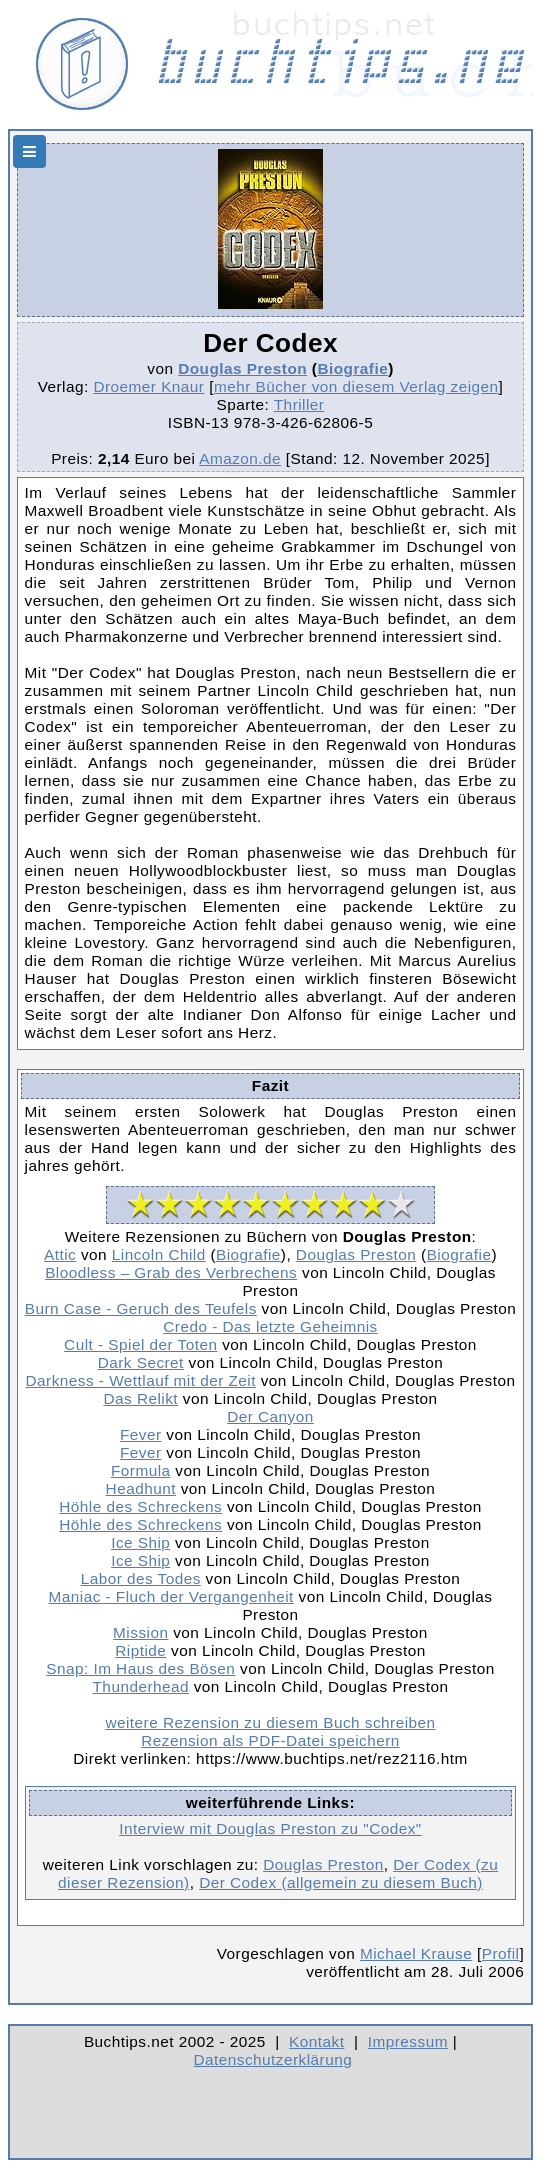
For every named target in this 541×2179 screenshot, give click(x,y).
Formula (141, 1470)
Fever (141, 1434)
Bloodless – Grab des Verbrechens (171, 1272)
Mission (140, 1632)
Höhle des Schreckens (140, 1506)
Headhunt (141, 1488)
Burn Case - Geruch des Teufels (141, 1308)
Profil (501, 1953)
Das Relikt (140, 1398)
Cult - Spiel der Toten (140, 1344)
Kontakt (316, 2041)
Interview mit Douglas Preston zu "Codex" (270, 1828)
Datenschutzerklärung (273, 2059)
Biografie (352, 368)
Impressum (408, 2041)
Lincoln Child (159, 1254)
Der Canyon (270, 1416)
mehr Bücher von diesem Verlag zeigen (356, 386)
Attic (60, 1254)
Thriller (299, 404)
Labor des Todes (141, 1578)
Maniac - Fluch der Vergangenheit (171, 1596)
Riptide (140, 1650)
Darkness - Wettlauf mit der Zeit (141, 1380)
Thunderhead (141, 1686)
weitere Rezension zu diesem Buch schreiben (270, 1722)
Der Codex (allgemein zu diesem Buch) (341, 1882)
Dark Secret (141, 1362)
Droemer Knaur (148, 386)
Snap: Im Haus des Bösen (140, 1668)
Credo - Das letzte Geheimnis (270, 1326)
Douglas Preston (242, 368)
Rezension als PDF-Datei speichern (270, 1740)
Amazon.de (240, 458)
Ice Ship (140, 1542)
